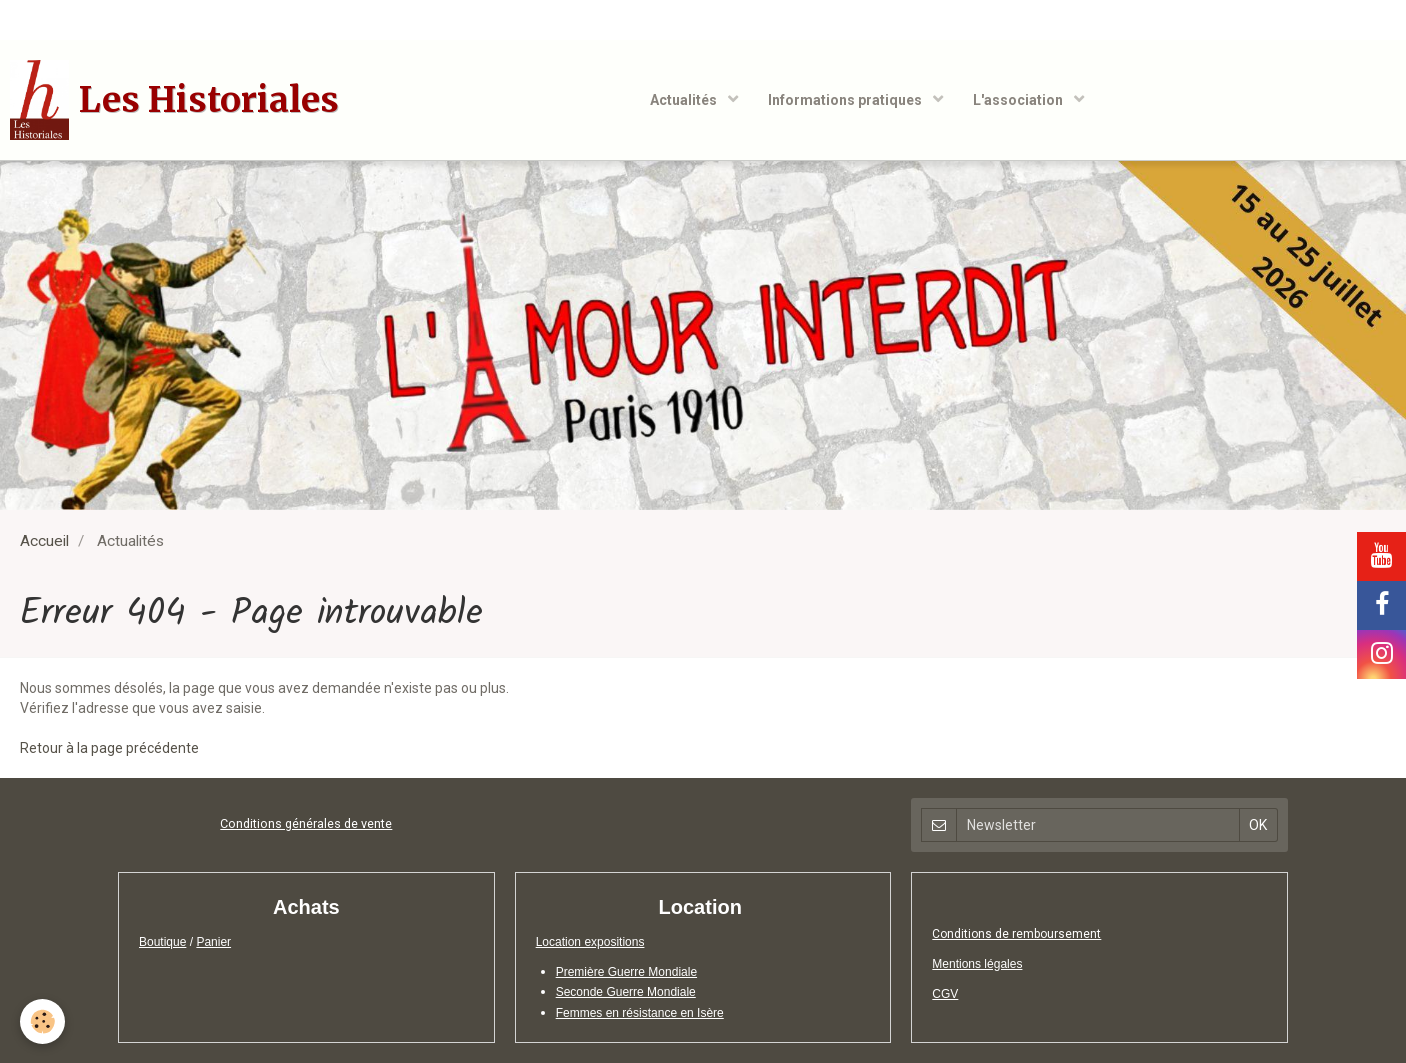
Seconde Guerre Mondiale (626, 992)
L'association (1019, 100)
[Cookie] (42, 1021)
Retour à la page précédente (109, 748)
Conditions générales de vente (306, 823)
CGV (945, 994)
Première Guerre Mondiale (626, 972)
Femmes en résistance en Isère (640, 1013)
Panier (213, 942)
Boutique (162, 942)
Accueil (44, 541)
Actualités (685, 100)
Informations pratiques (846, 100)
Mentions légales (977, 964)
